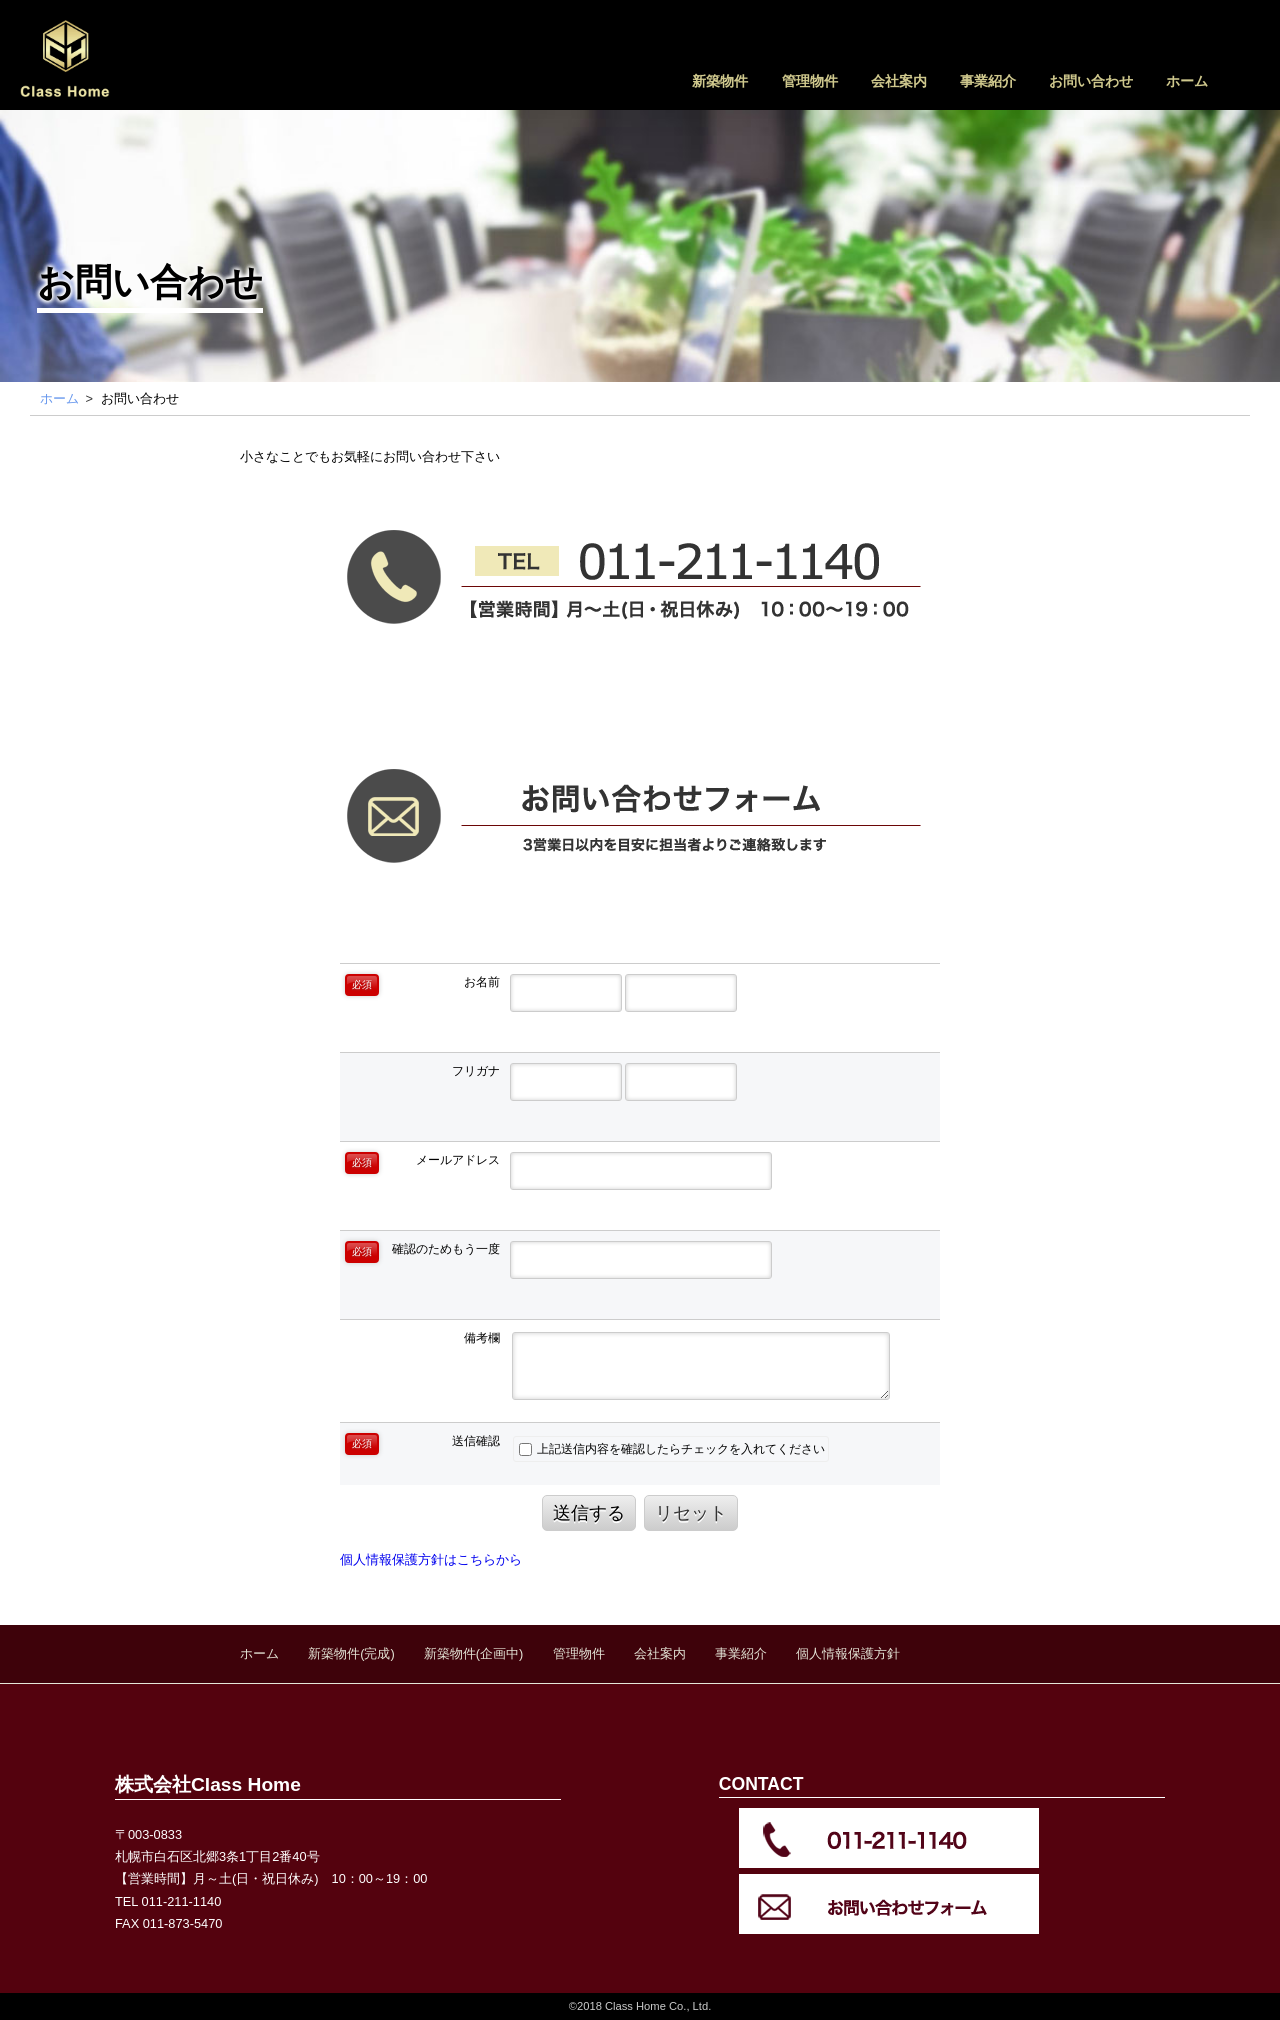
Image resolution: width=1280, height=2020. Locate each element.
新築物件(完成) (351, 1653)
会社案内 (899, 81)
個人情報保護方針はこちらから (431, 1559)
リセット (691, 1513)
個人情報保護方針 (848, 1653)
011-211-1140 (182, 1901)
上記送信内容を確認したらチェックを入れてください (672, 1449)
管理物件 (810, 81)
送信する (589, 1513)
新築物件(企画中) (474, 1653)
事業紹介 (988, 81)
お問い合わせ (1091, 81)
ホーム (1187, 81)
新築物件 (720, 81)
